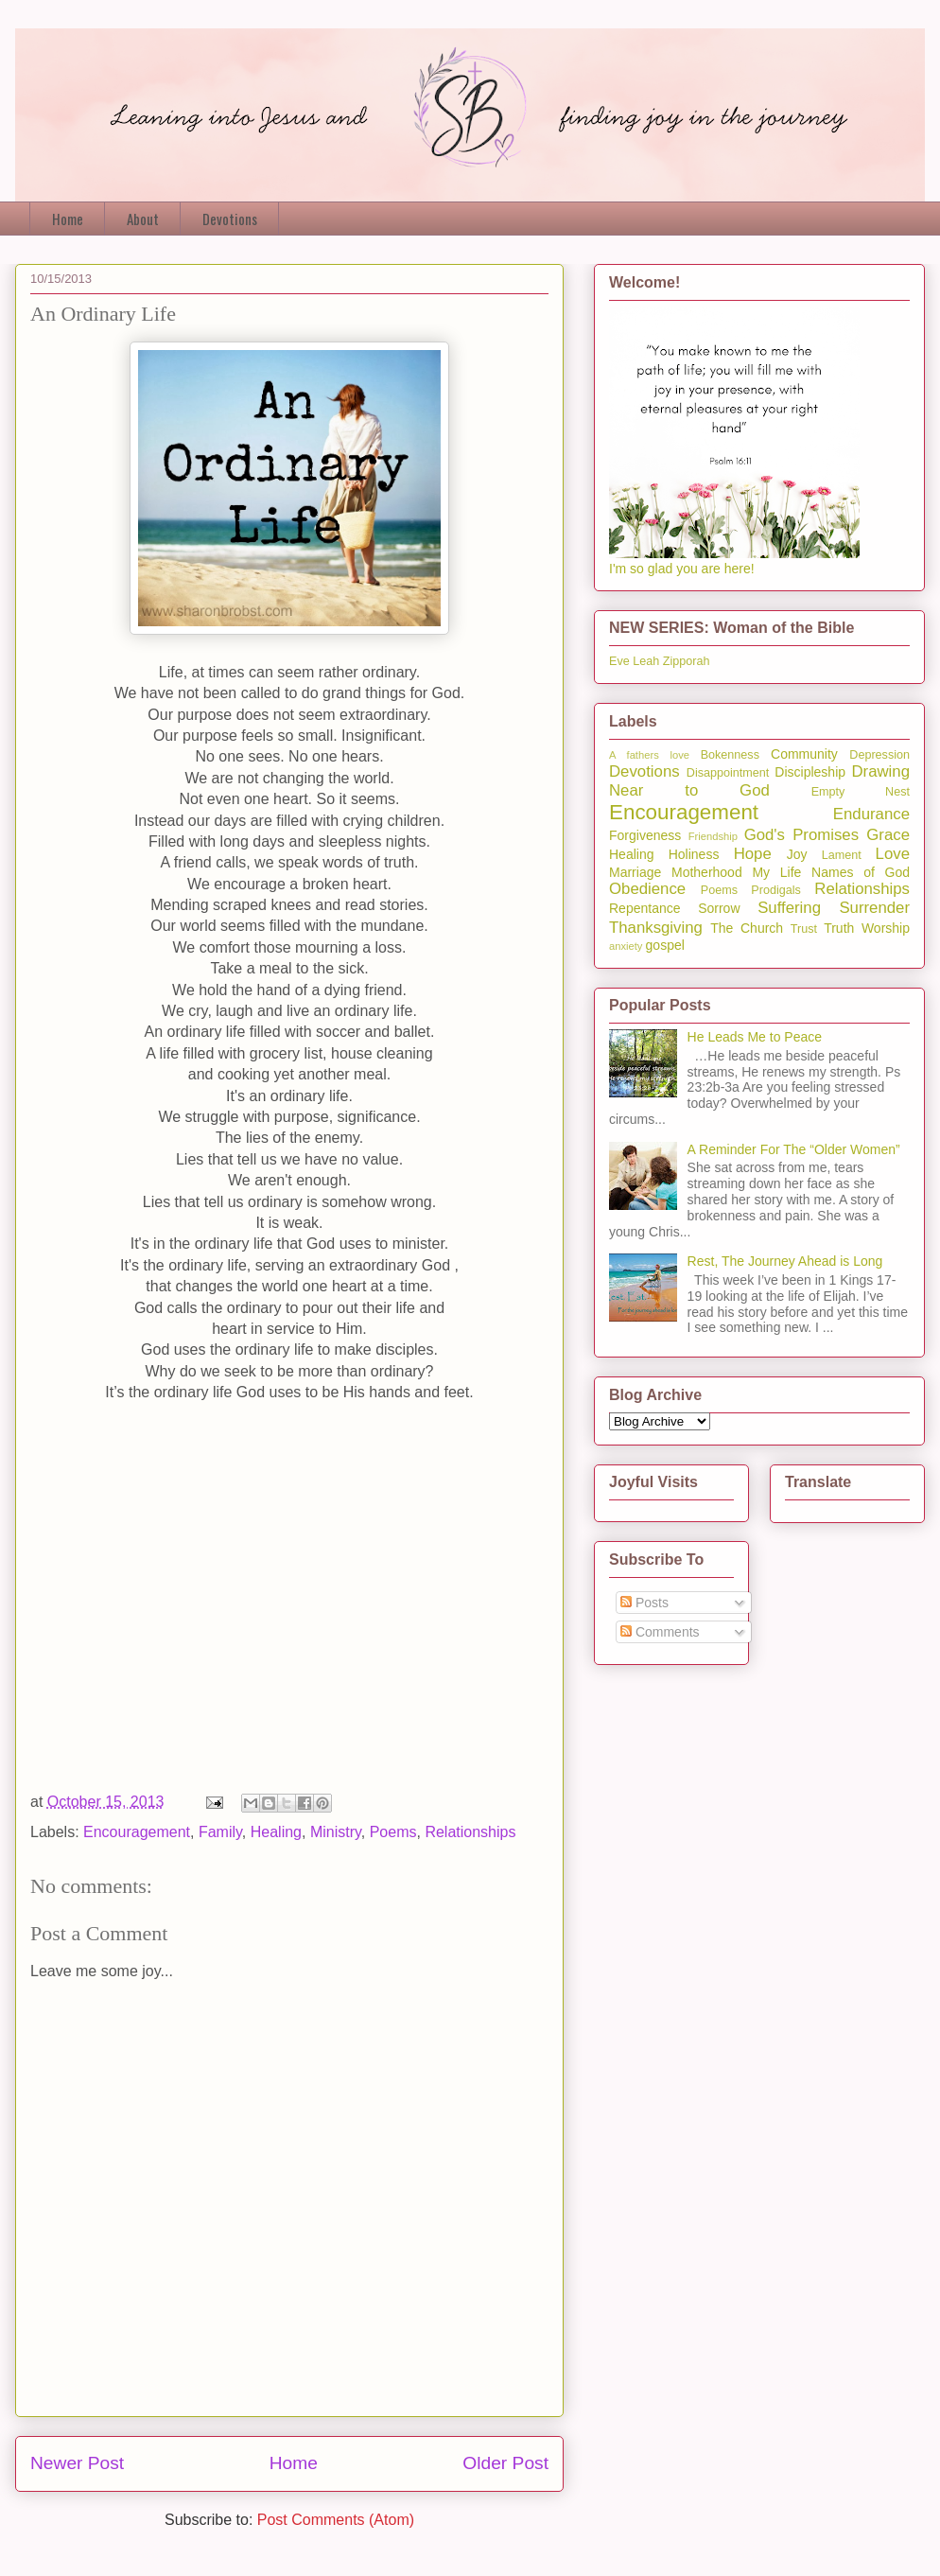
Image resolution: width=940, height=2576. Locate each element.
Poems (393, 1832)
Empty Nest (860, 791)
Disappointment (728, 773)
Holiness (694, 854)
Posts (644, 1602)
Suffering (789, 908)
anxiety (625, 946)
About (143, 218)
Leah (646, 661)
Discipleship (810, 772)
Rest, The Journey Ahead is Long (785, 1261)
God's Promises (801, 835)
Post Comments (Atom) (335, 2520)
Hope (753, 854)
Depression (879, 755)
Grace (888, 835)
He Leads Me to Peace (755, 1036)
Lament (842, 855)
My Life (776, 872)
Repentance (645, 908)
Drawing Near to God (759, 780)
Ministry (335, 1832)
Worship (886, 928)
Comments (660, 1631)
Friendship (713, 836)
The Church (746, 928)
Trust (804, 929)
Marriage (635, 872)
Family (220, 1832)
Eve (619, 661)
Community (804, 754)
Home (67, 218)
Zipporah (686, 661)
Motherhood (706, 872)
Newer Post (77, 2463)
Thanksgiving (656, 928)
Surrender (874, 908)
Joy (797, 854)
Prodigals (776, 890)
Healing (276, 1832)
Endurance (871, 814)
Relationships (470, 1832)
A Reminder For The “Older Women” (794, 1149)
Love (893, 854)
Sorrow (719, 908)
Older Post (505, 2463)
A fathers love (649, 755)
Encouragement (136, 1832)
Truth (839, 928)
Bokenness (730, 755)
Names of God (860, 872)
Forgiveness (645, 835)
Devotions (229, 218)
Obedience (647, 889)
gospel (665, 945)
